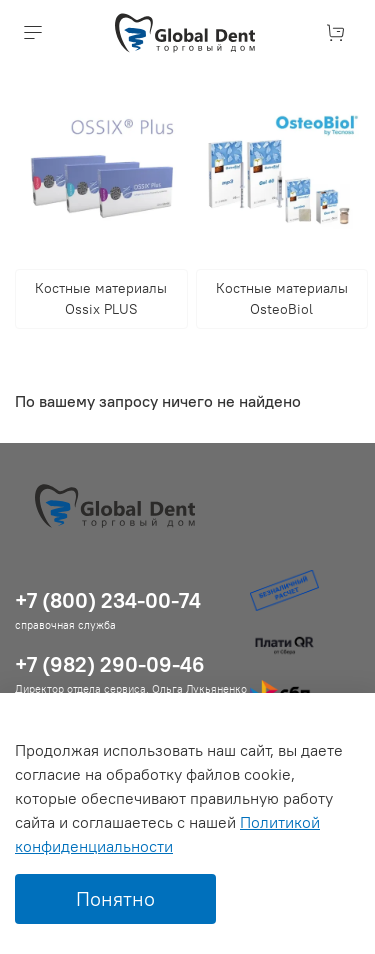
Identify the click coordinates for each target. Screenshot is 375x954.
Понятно (115, 898)
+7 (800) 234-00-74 (108, 600)
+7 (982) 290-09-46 (110, 664)
